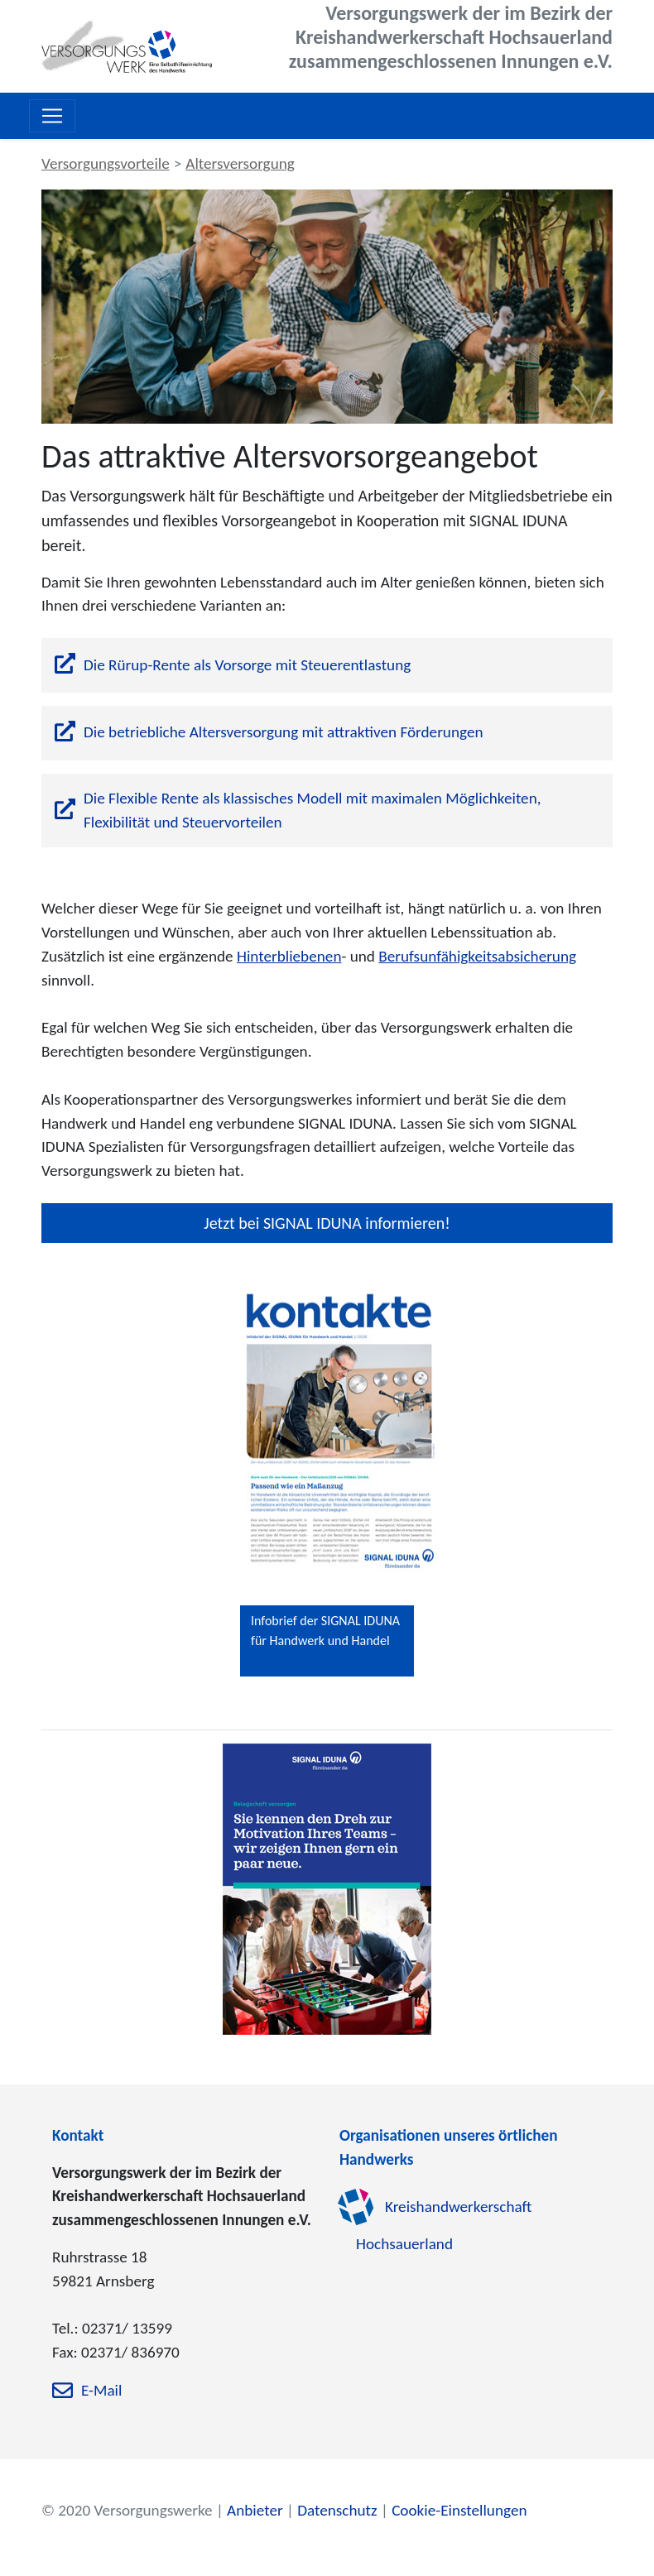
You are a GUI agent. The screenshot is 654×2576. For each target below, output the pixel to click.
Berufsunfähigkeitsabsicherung (477, 956)
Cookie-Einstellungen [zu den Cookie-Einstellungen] (459, 2510)
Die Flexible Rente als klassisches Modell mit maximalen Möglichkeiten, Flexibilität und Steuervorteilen (312, 810)
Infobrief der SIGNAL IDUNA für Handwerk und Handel (325, 1630)
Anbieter (255, 2510)
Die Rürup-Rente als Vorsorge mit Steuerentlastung (247, 664)
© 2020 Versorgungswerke (127, 2510)
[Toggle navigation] (52, 115)
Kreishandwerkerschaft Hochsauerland (443, 2225)
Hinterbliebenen (289, 956)
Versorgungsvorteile (105, 163)
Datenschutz (337, 2510)
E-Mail (101, 2390)
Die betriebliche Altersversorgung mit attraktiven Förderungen (283, 731)
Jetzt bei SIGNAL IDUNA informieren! (327, 1223)
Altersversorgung (240, 163)
